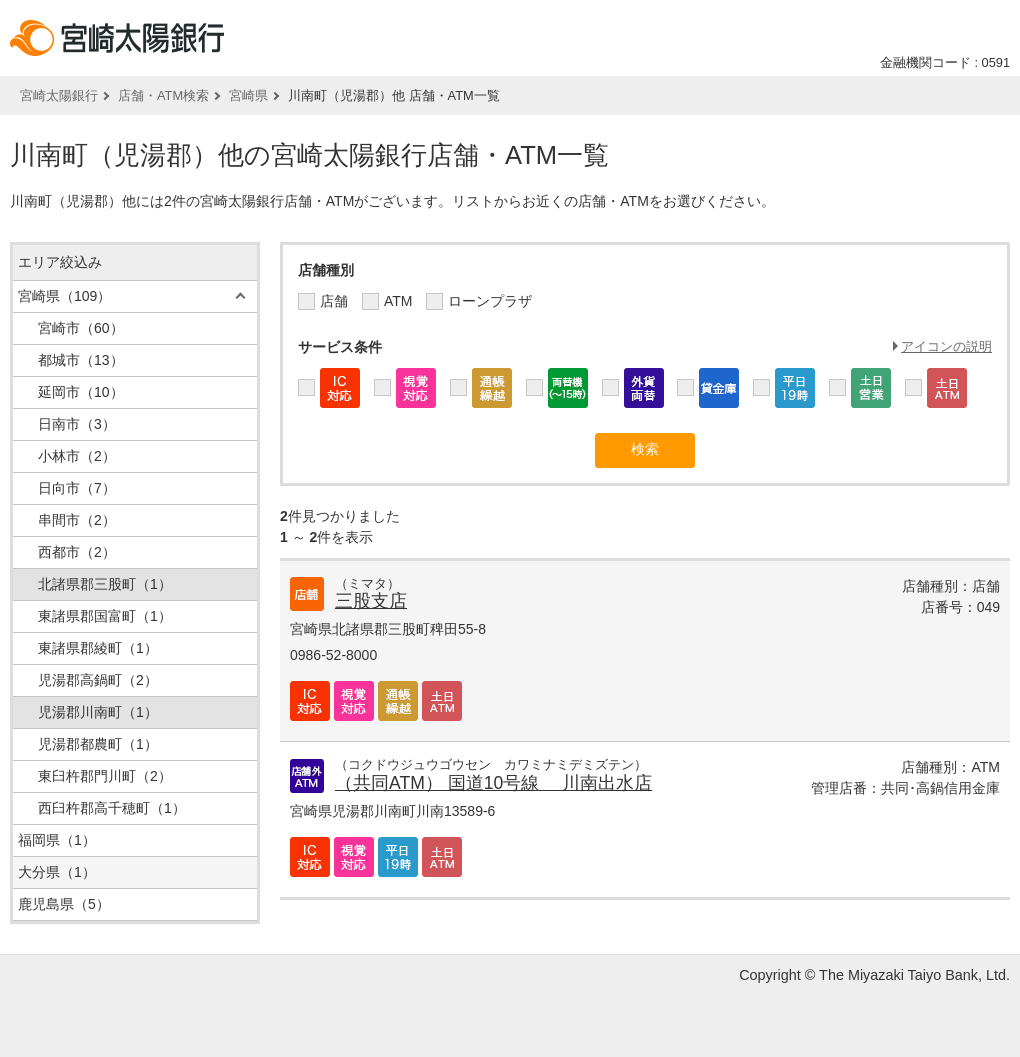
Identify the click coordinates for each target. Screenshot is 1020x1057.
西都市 (77, 552)
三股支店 (371, 601)
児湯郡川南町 (98, 712)
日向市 (77, 488)
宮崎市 (81, 328)
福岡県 (57, 840)
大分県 (57, 872)
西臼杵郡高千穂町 (112, 808)
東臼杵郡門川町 (105, 776)
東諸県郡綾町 (98, 648)
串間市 (77, 520)
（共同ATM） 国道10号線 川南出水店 (493, 783)
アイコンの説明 (946, 346)
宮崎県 (248, 95)
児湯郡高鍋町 (98, 680)
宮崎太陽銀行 (59, 95)
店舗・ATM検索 (163, 95)
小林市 (77, 456)
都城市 (81, 360)
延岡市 (81, 392)
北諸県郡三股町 (105, 584)
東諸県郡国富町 (105, 616)
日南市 (77, 424)
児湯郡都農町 (98, 744)
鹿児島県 (64, 904)
